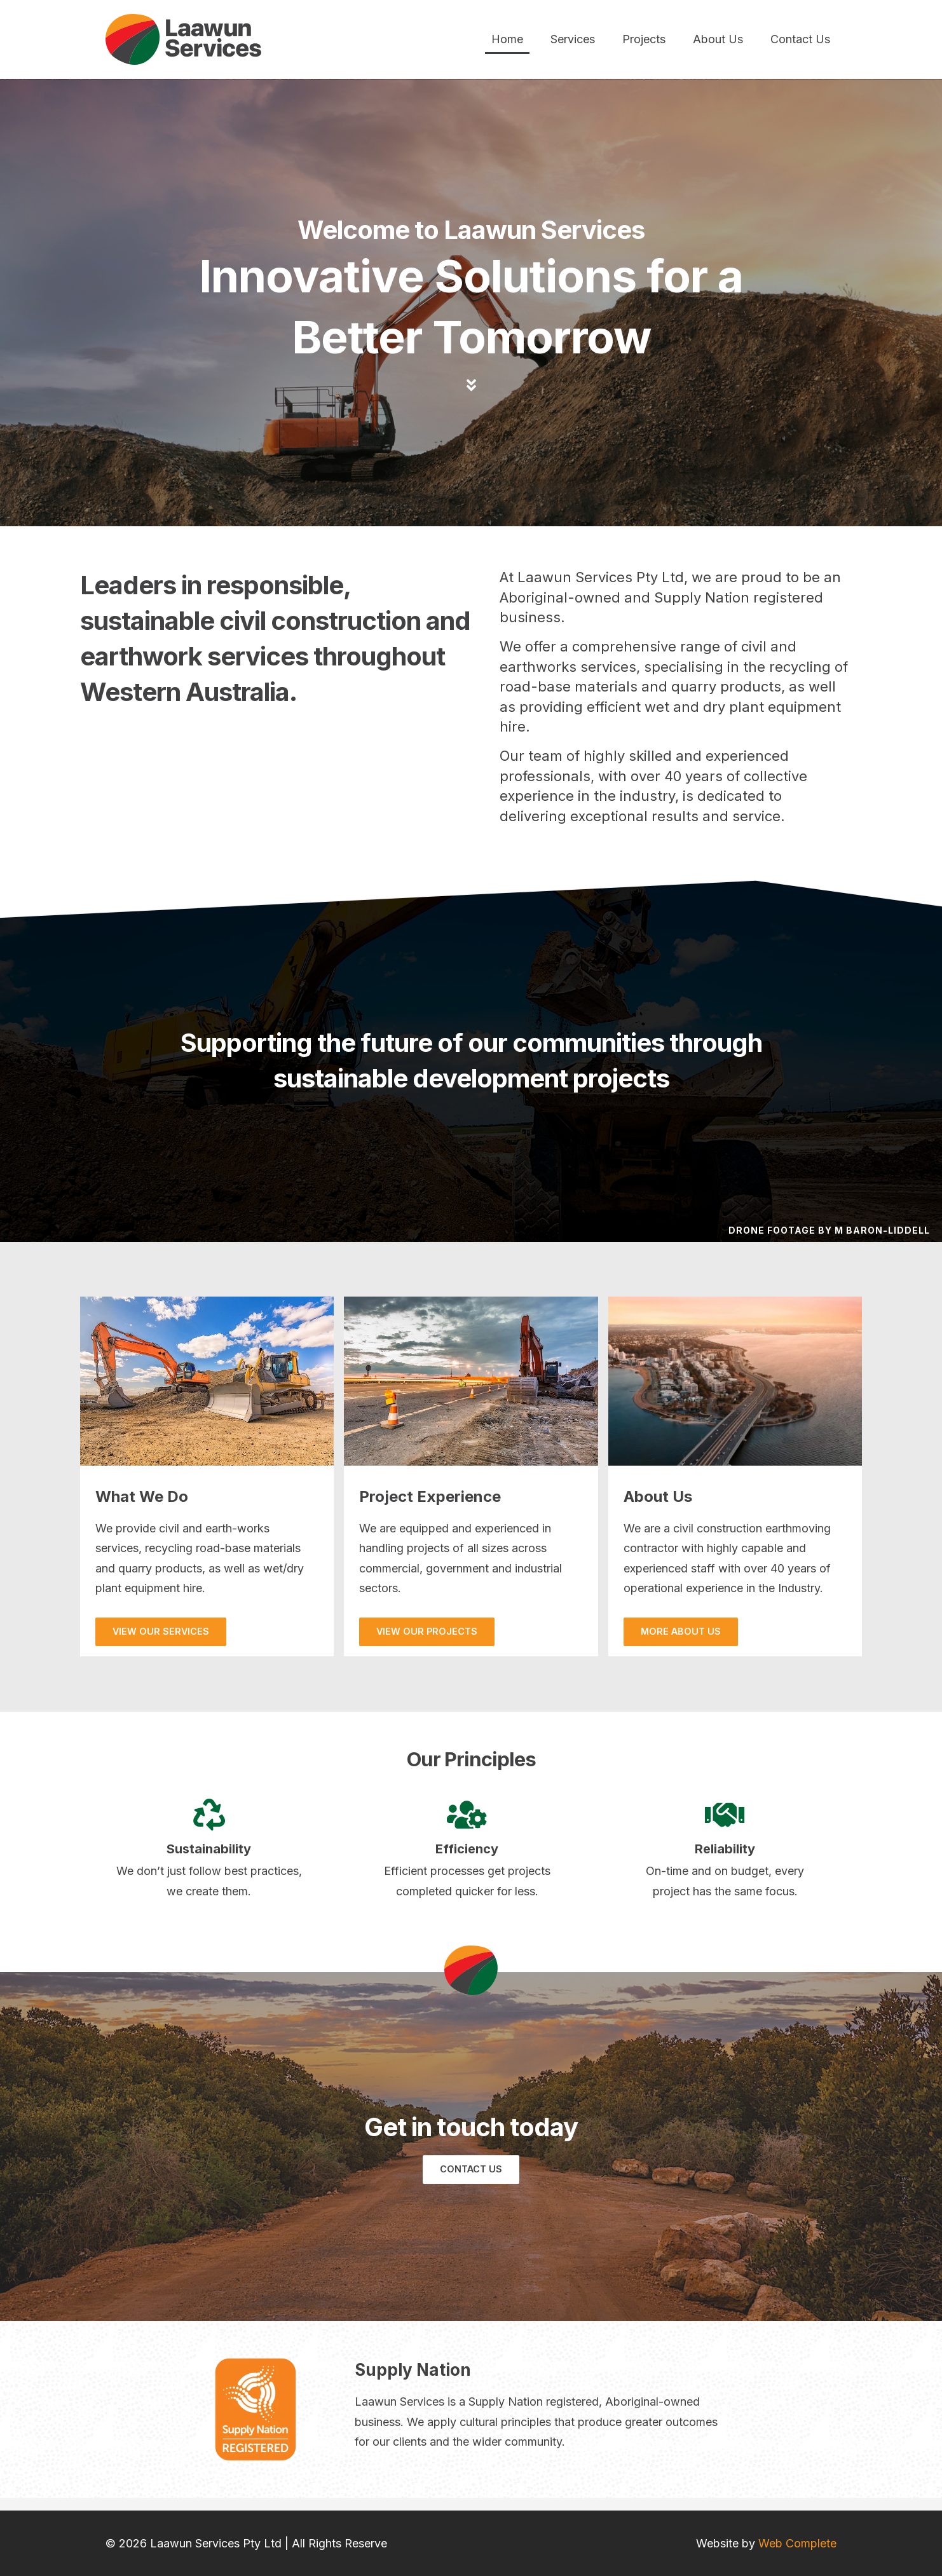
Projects (644, 39)
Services (572, 39)
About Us (718, 39)
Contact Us (800, 39)
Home (507, 39)
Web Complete (797, 2543)
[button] (160, 1632)
